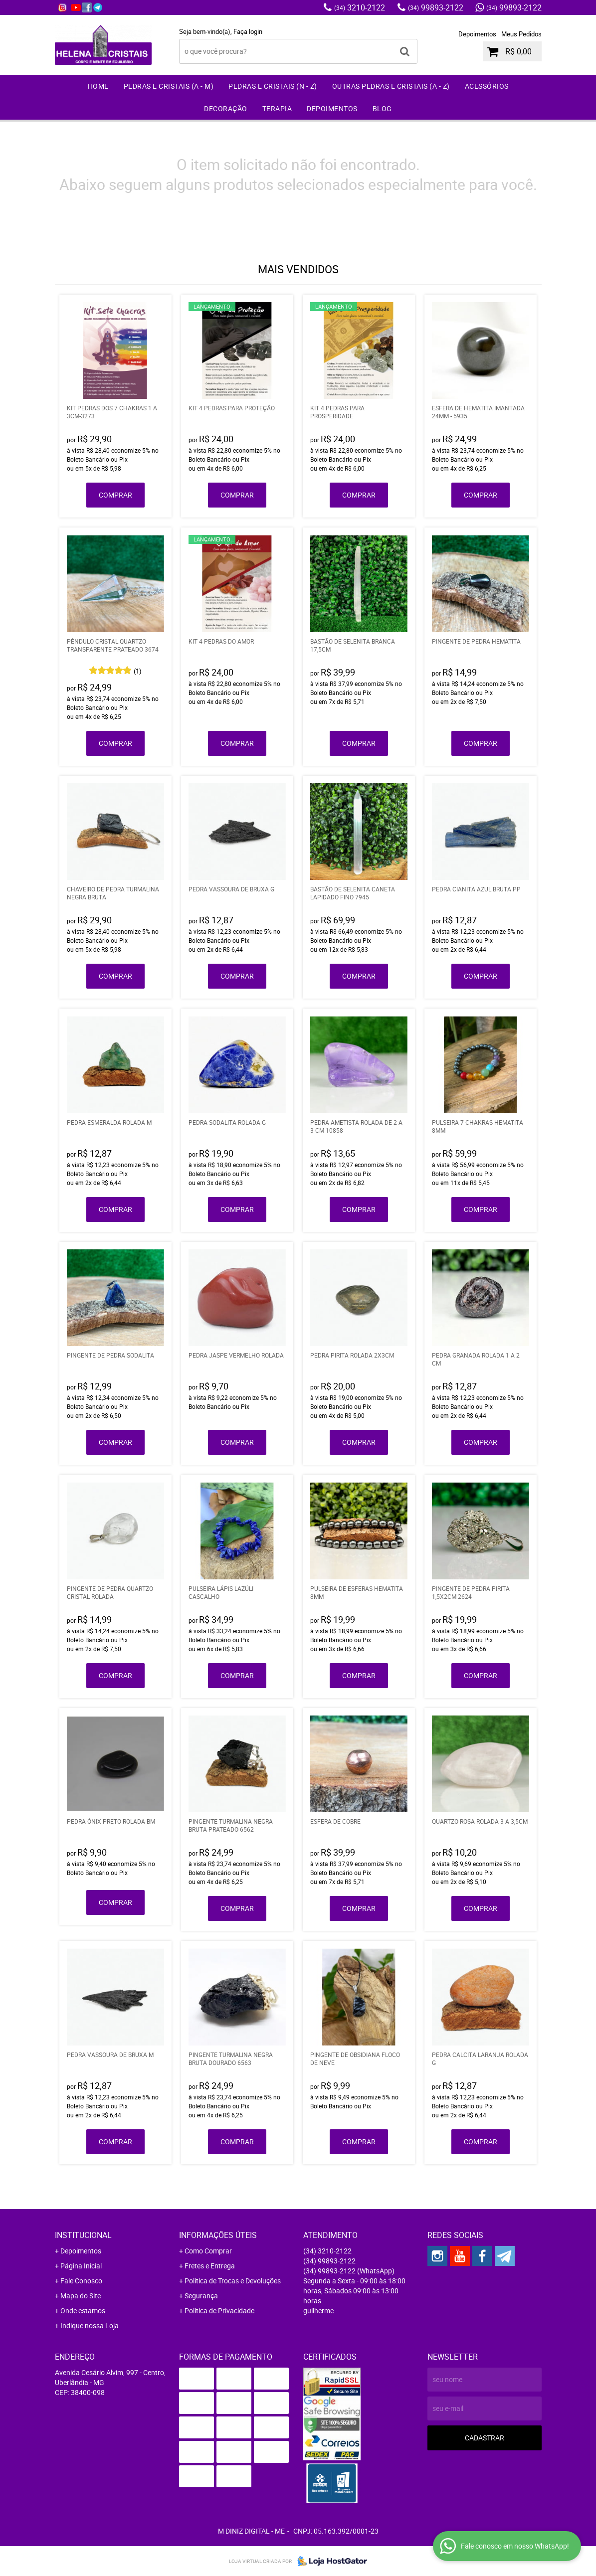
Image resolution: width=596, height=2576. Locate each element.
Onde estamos (82, 2310)
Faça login (247, 31)
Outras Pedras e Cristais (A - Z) (391, 86)
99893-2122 (435, 7)
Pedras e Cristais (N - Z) (272, 86)
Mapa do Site (80, 2295)
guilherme (318, 2310)
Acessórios (487, 86)
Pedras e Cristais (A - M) (169, 86)
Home (98, 86)
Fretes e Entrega (210, 2265)
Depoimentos (477, 33)
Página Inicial (81, 2265)
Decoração (225, 108)
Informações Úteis (218, 2235)
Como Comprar (208, 2250)
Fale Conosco (81, 2280)
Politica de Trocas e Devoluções (233, 2280)
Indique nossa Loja (89, 2325)
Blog (382, 108)
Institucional (83, 2235)
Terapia (277, 108)
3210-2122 (359, 7)
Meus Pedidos (521, 33)
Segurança (201, 2295)
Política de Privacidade (219, 2310)
